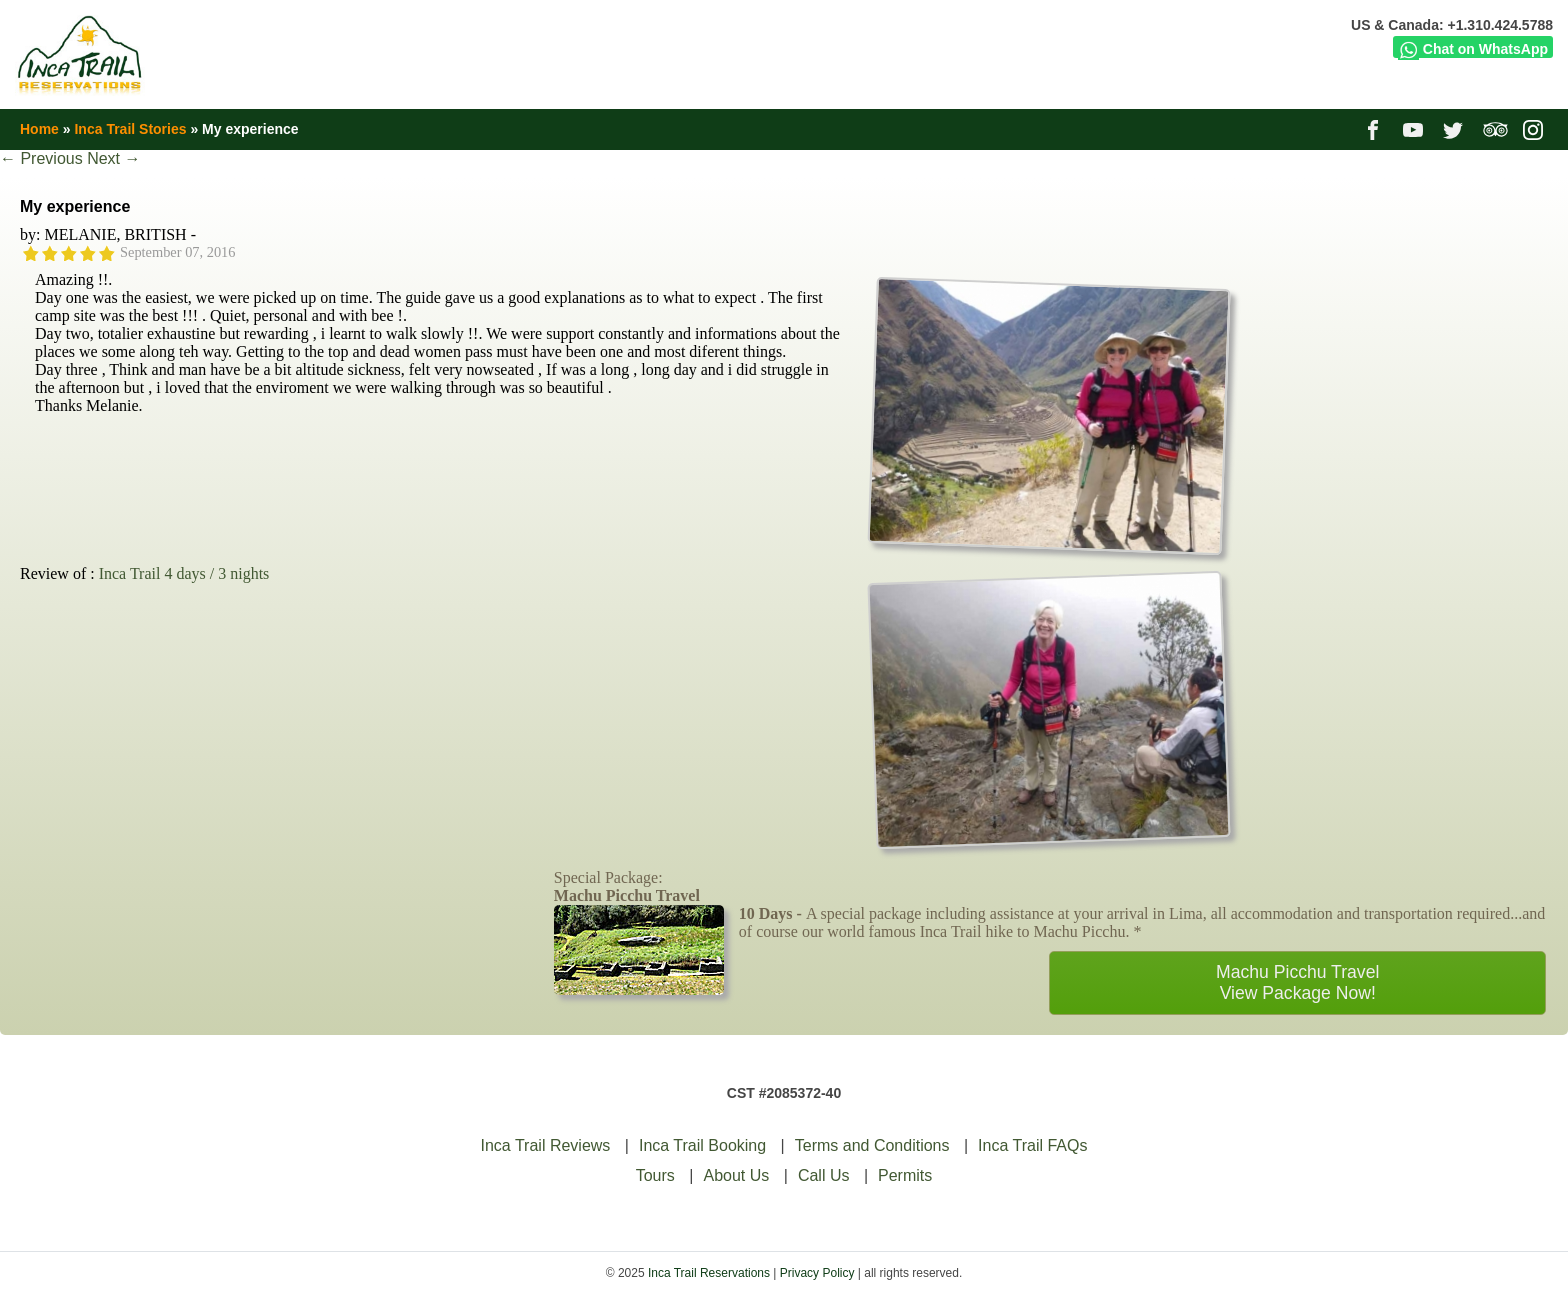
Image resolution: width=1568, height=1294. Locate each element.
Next (113, 158)
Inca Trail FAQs (1032, 1145)
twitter (1455, 129)
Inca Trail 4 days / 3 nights (184, 573)
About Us (736, 1175)
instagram (1535, 129)
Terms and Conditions (872, 1145)
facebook (1375, 129)
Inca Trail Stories (130, 129)
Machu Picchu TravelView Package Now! (1297, 982)
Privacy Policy (817, 1273)
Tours (655, 1175)
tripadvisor (1495, 129)
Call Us (824, 1175)
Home (39, 129)
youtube (1415, 129)
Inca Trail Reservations (709, 1273)
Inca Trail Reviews (546, 1145)
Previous (41, 158)
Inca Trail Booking (702, 1145)
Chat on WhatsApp (1473, 49)
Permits (905, 1175)
